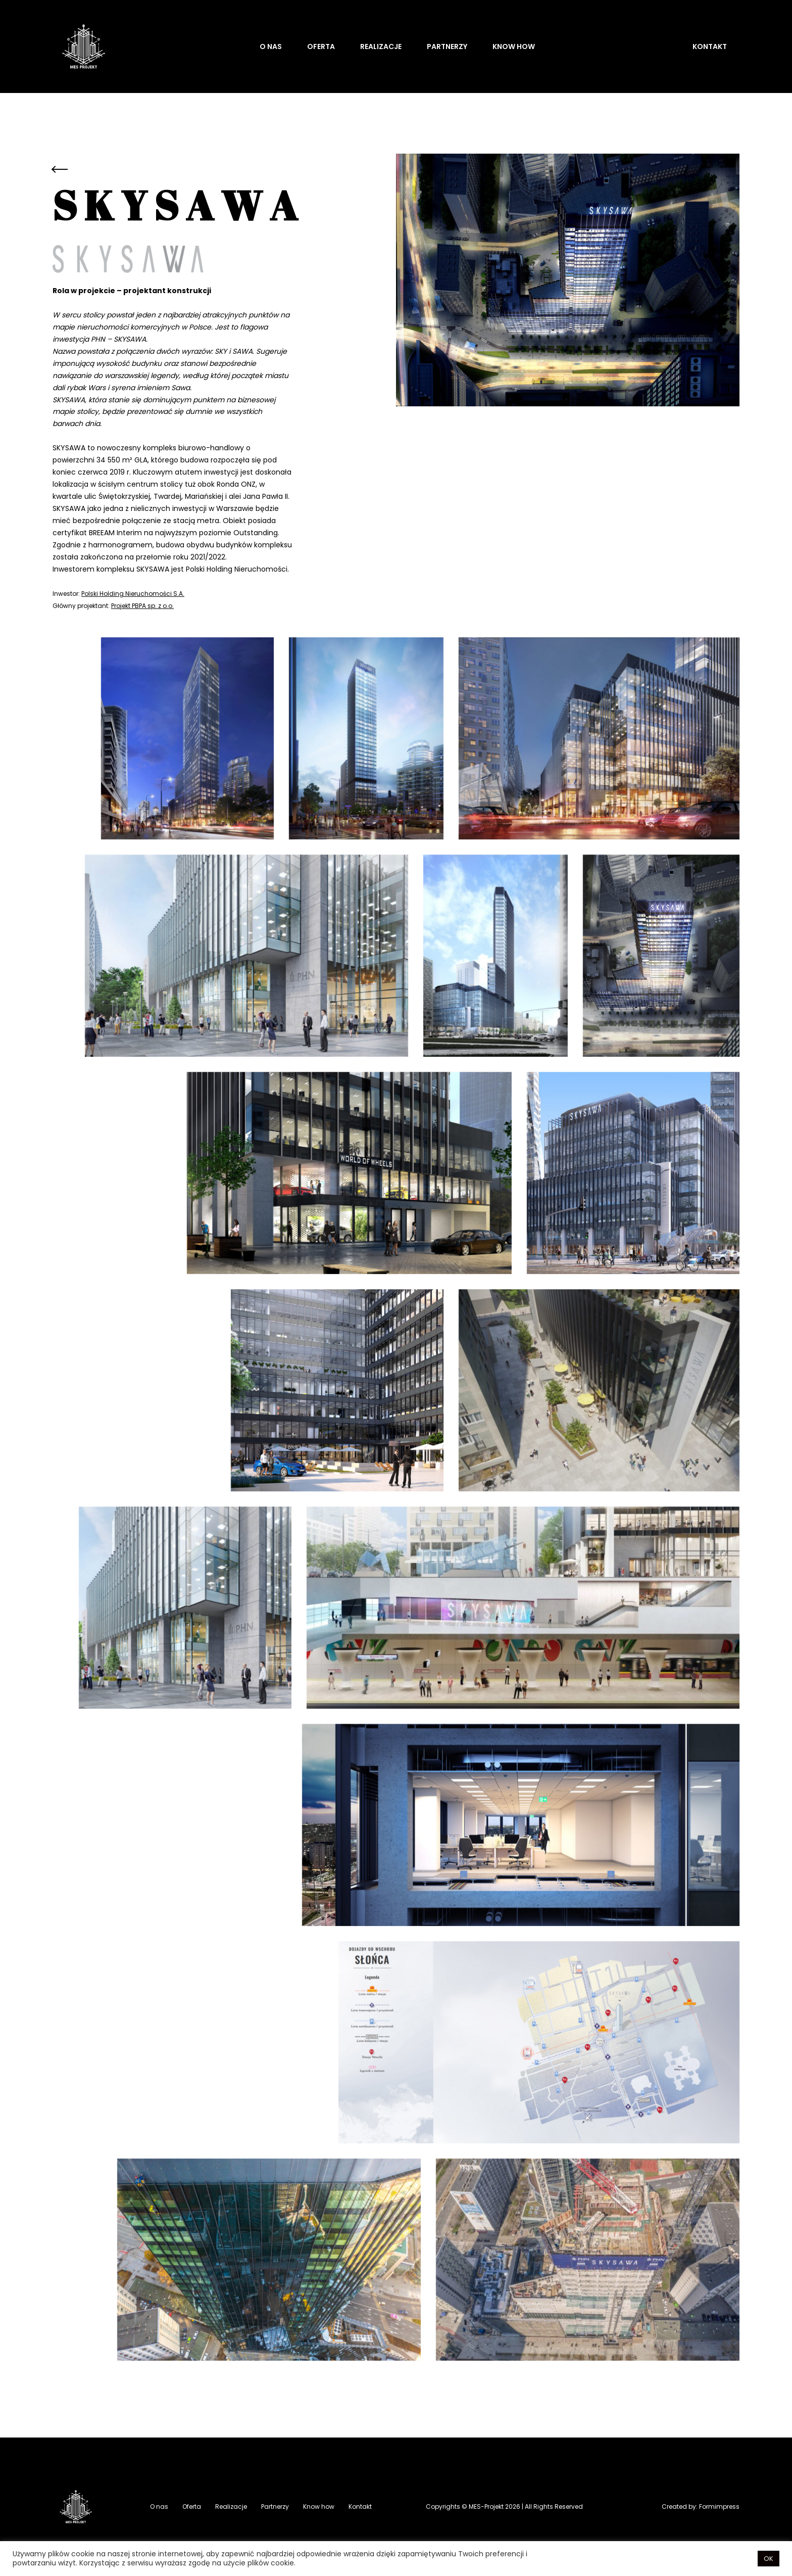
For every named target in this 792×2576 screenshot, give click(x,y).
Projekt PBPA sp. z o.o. (142, 605)
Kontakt (709, 46)
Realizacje (381, 46)
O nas (271, 46)
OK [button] (768, 2558)
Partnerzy (447, 46)
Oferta (321, 46)
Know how (513, 46)
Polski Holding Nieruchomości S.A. (132, 593)
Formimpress (719, 2506)
